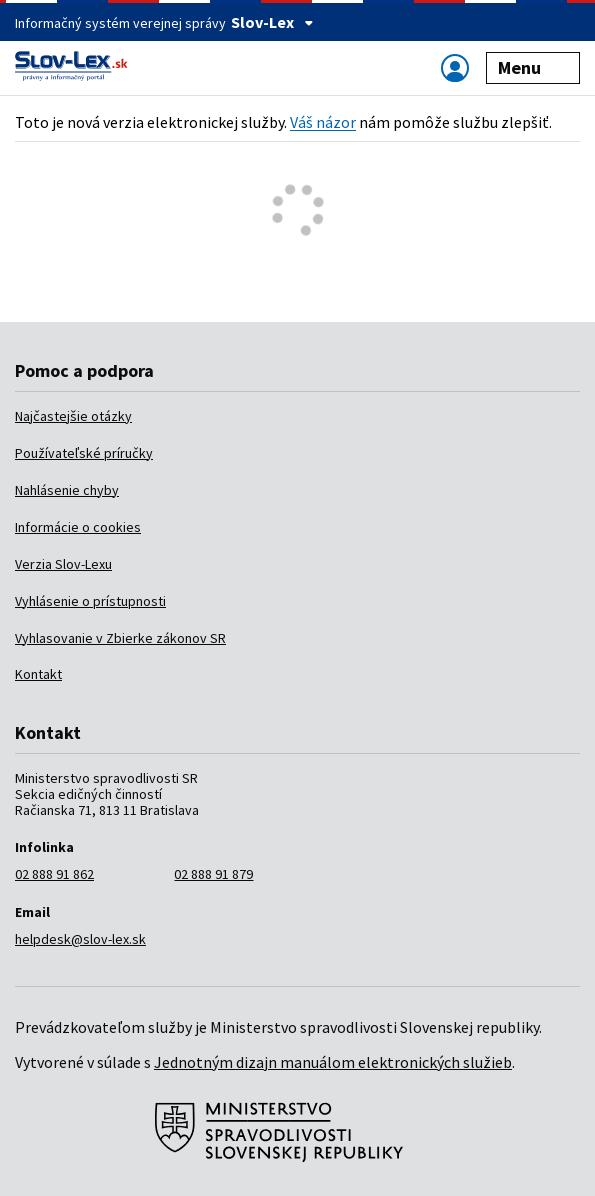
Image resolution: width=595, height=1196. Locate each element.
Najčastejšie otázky (73, 416)
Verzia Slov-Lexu (63, 564)
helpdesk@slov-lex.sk (80, 939)
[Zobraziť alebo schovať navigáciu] (455, 67)
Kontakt (38, 674)
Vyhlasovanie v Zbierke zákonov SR (120, 638)
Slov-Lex (272, 22)
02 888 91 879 (213, 874)
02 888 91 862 (54, 874)
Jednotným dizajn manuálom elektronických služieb (333, 1062)
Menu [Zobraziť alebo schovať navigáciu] (533, 67)
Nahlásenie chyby (67, 490)
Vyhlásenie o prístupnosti (90, 601)
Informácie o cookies (78, 527)
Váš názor (323, 122)
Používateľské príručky (84, 453)
